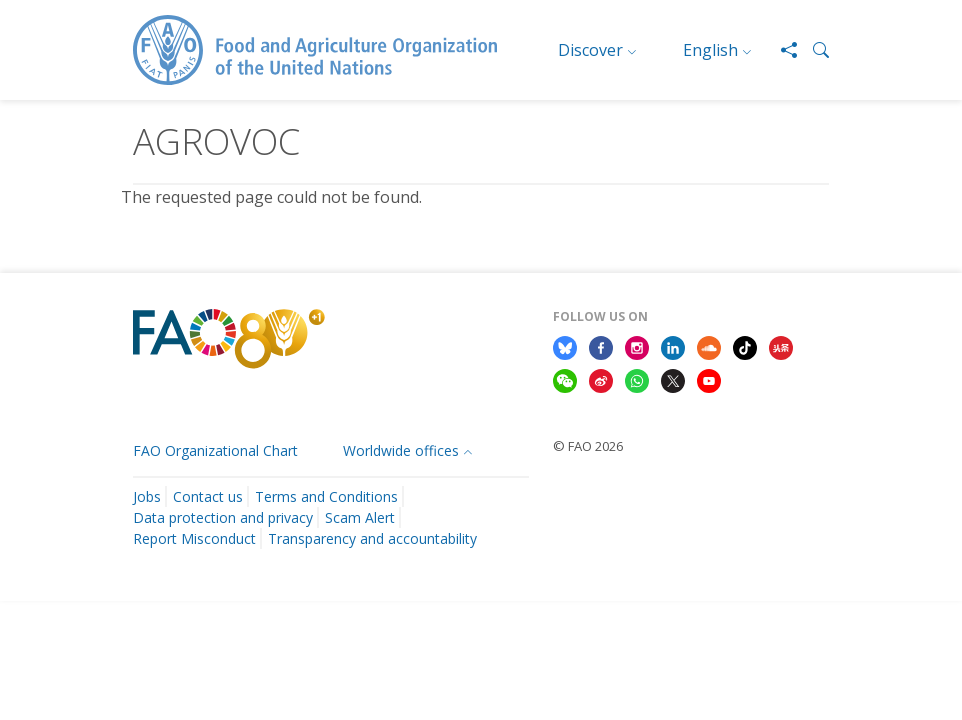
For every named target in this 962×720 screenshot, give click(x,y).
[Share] (781, 50)
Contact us (208, 496)
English (710, 50)
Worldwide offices (401, 450)
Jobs (147, 496)
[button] (813, 50)
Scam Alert (360, 517)
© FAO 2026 (588, 446)
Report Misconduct (194, 538)
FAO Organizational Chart (215, 450)
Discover (590, 50)
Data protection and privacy (223, 517)
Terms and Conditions (326, 496)
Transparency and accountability (372, 538)
